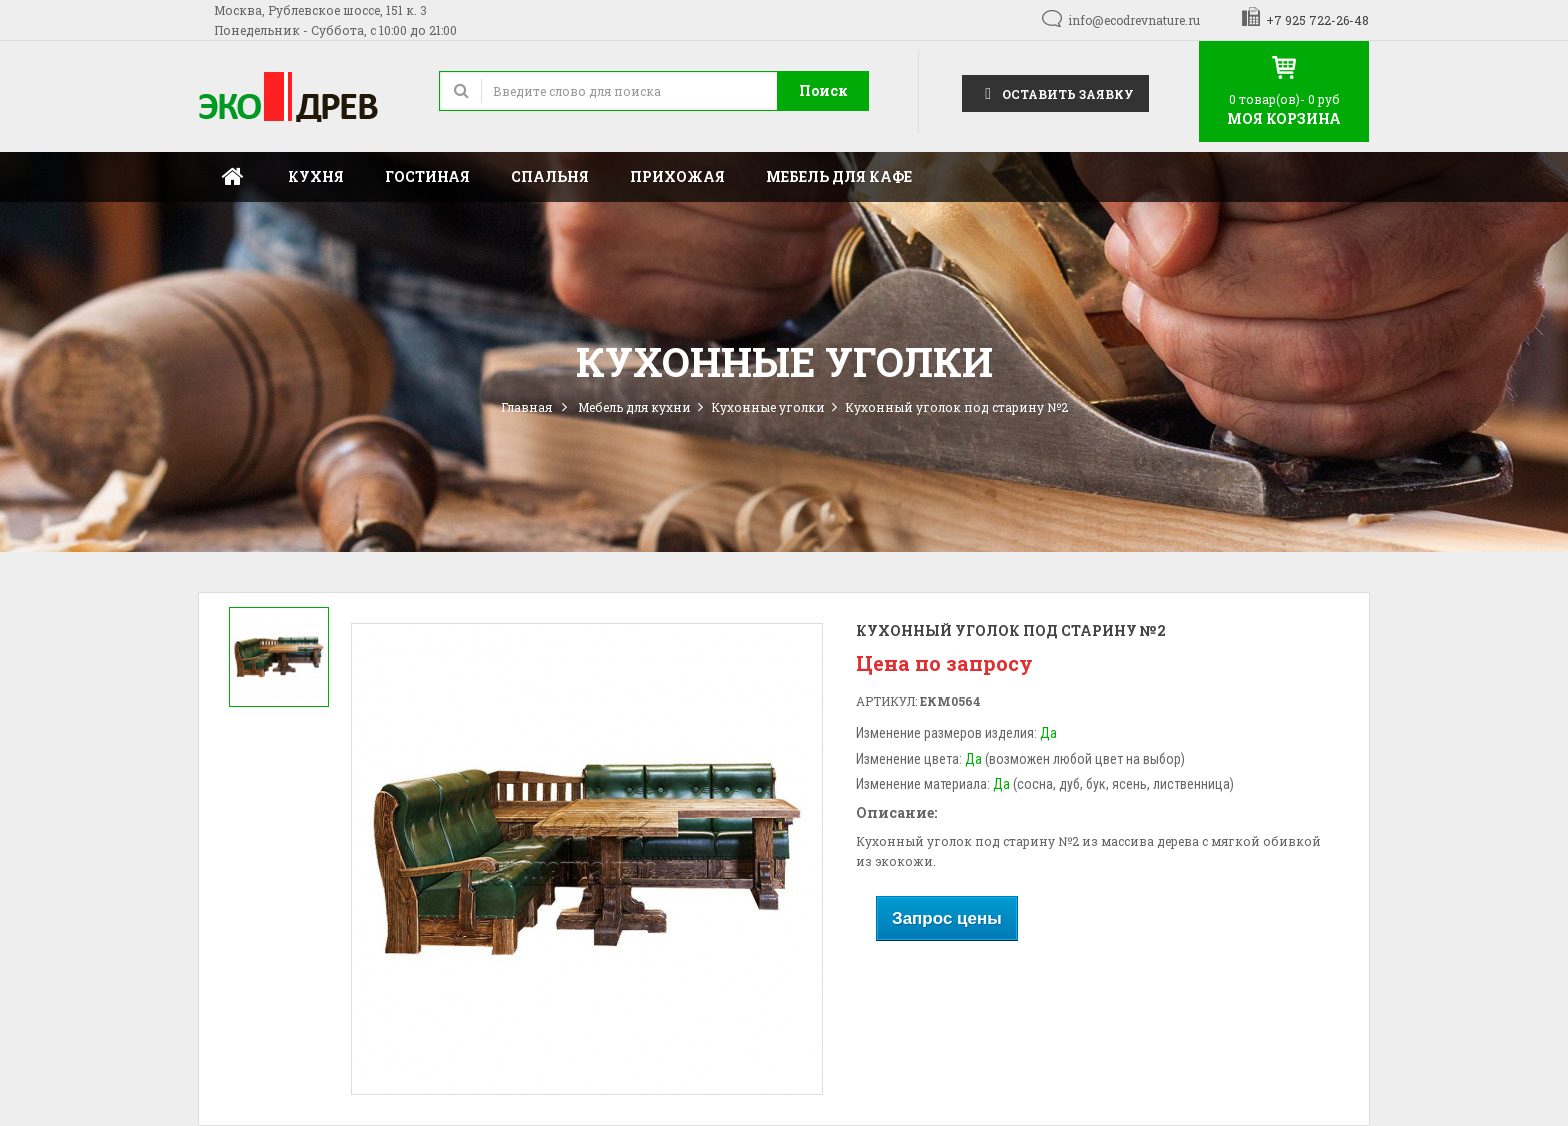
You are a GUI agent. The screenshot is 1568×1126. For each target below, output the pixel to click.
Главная (233, 177)
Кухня (316, 176)
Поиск (823, 90)
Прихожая (677, 176)
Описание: (896, 812)
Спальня (550, 176)
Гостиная (427, 176)
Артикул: (886, 701)
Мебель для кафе (839, 176)
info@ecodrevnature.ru (1134, 20)
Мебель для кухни (634, 407)
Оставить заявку (1055, 92)
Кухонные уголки (768, 407)
